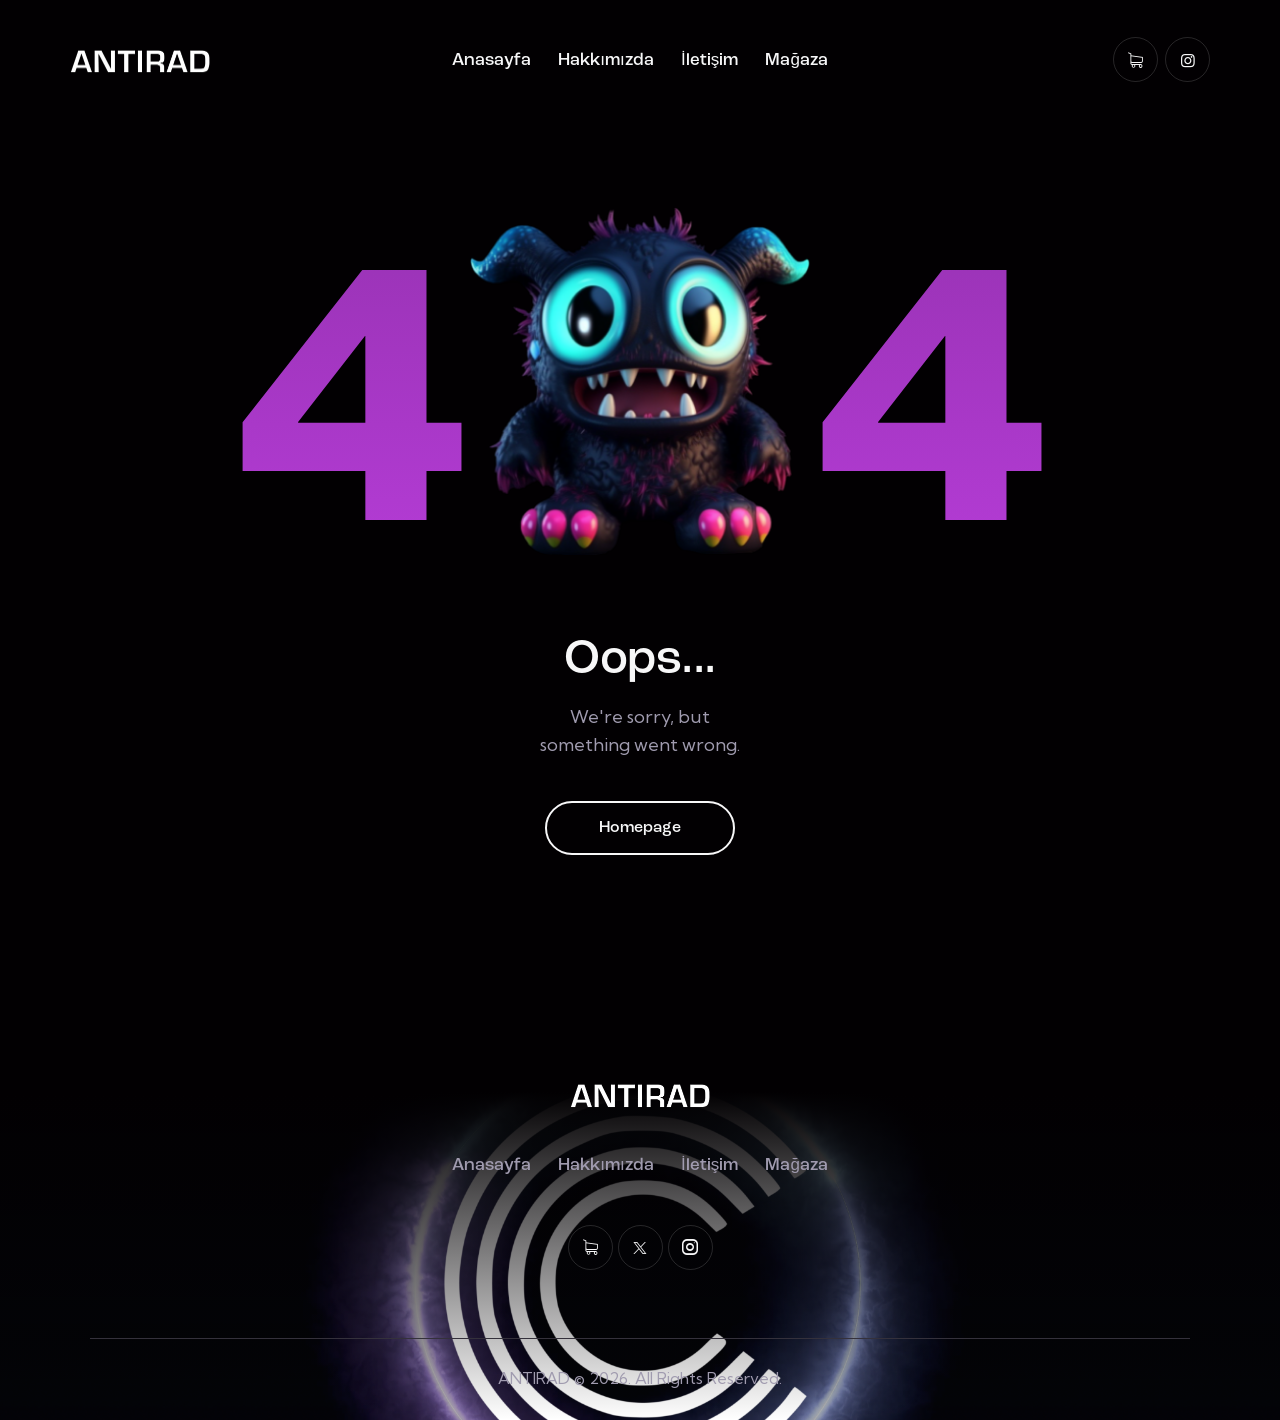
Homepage (640, 828)
